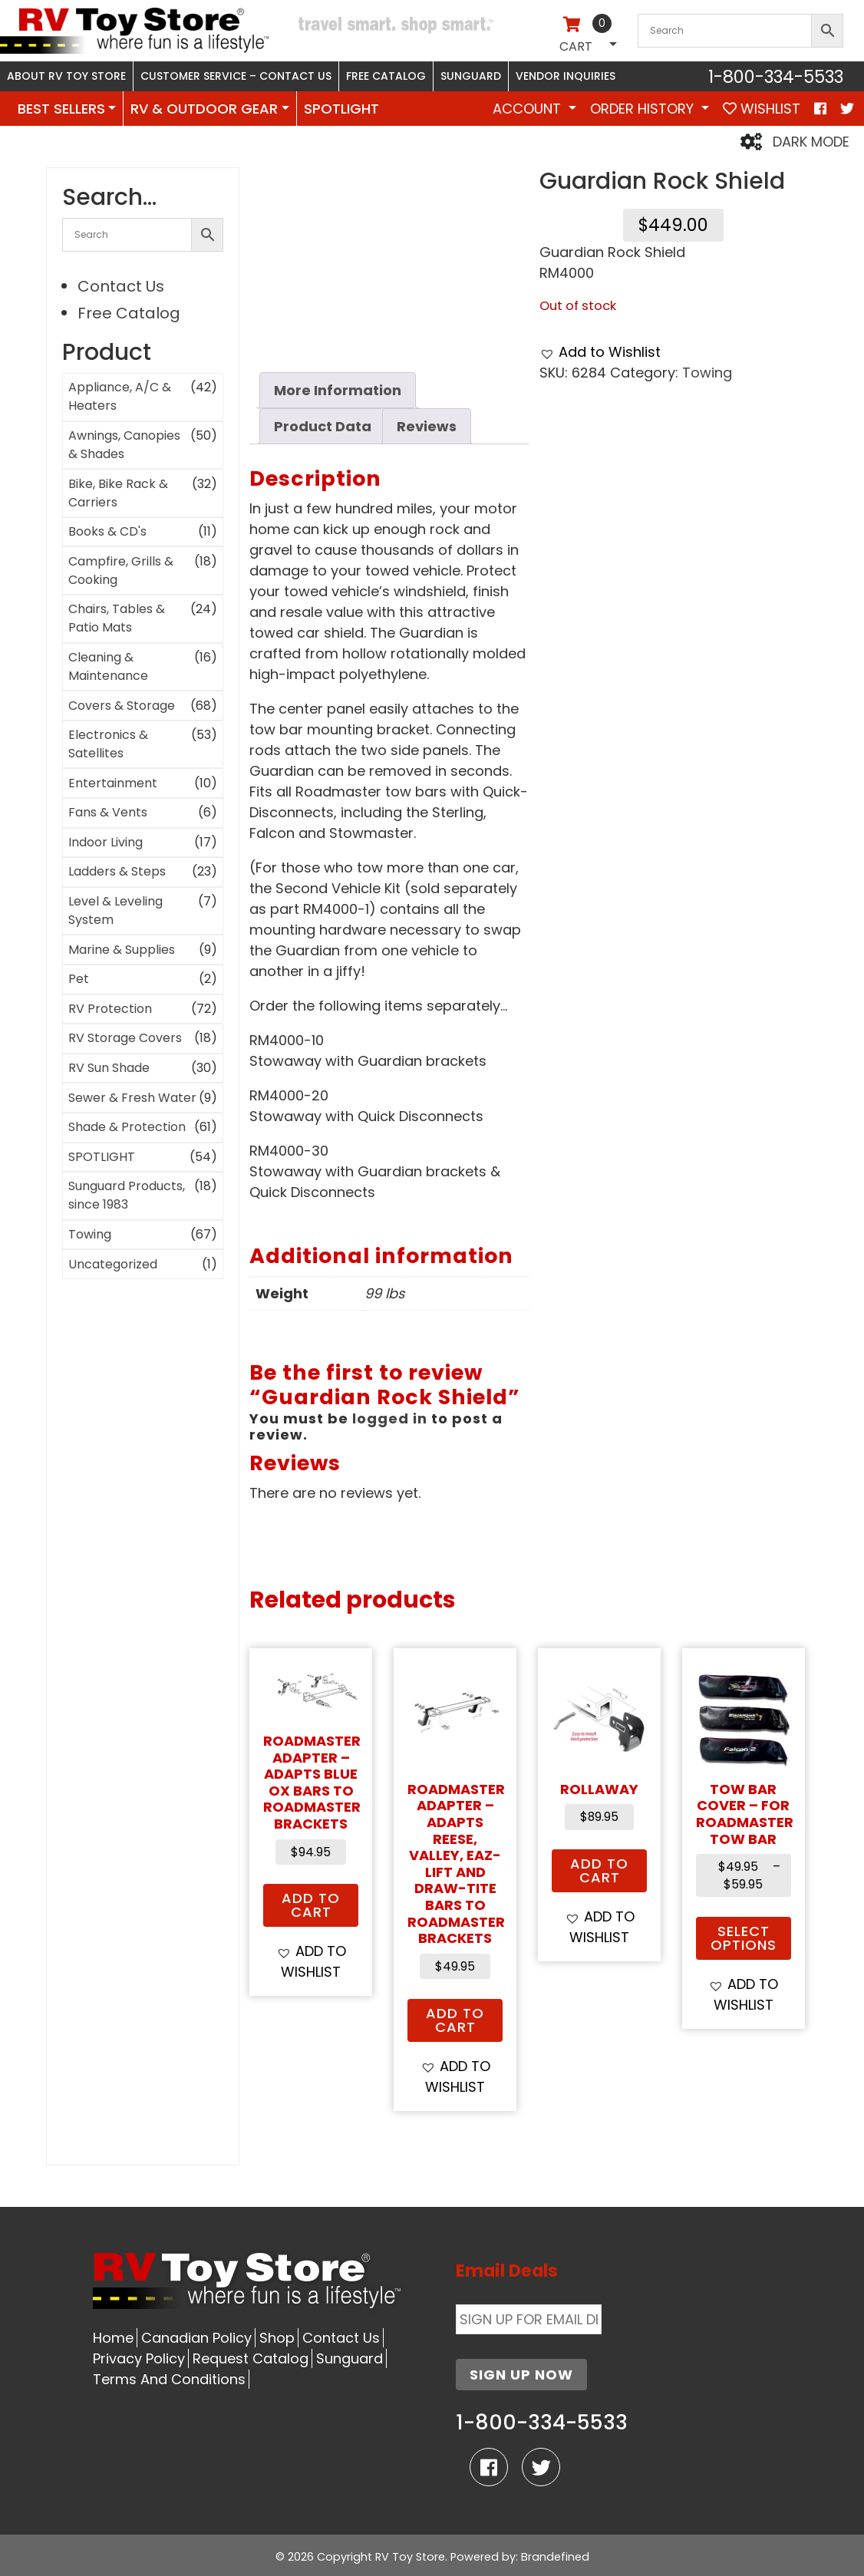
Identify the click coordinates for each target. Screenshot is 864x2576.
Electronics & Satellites (108, 744)
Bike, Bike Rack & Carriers (118, 493)
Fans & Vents (107, 812)
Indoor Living (105, 842)
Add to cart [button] (311, 1904)
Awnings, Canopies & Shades (124, 445)
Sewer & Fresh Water (132, 1098)
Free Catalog (386, 76)
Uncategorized (112, 1264)
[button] (600, 351)
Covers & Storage (121, 705)
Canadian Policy (196, 2337)
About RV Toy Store (66, 76)
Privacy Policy (139, 2358)
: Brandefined (552, 2556)
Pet (78, 979)
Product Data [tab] (322, 426)
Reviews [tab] (427, 426)
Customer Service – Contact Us (235, 76)
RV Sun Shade (109, 1068)
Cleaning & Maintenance (108, 666)
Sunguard (470, 76)
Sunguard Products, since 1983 (126, 1195)
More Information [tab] (337, 390)
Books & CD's (107, 531)
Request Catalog (250, 2358)
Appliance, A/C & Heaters (119, 396)
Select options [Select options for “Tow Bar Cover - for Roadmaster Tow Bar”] (744, 1937)
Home (113, 2337)
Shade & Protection (127, 1127)
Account (529, 108)
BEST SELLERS (61, 108)
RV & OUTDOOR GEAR (204, 108)
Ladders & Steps (117, 871)
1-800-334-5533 (775, 76)
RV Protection (110, 1009)
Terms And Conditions (169, 2379)
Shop (277, 2337)
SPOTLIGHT (341, 108)
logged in (389, 1418)
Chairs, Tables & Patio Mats (116, 618)
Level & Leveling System (115, 910)
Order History (643, 108)
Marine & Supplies (121, 949)
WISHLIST (761, 108)
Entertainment (112, 783)
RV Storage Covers (125, 1038)
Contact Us (120, 286)
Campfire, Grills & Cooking (120, 570)
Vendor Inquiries (565, 76)
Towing (89, 1234)
